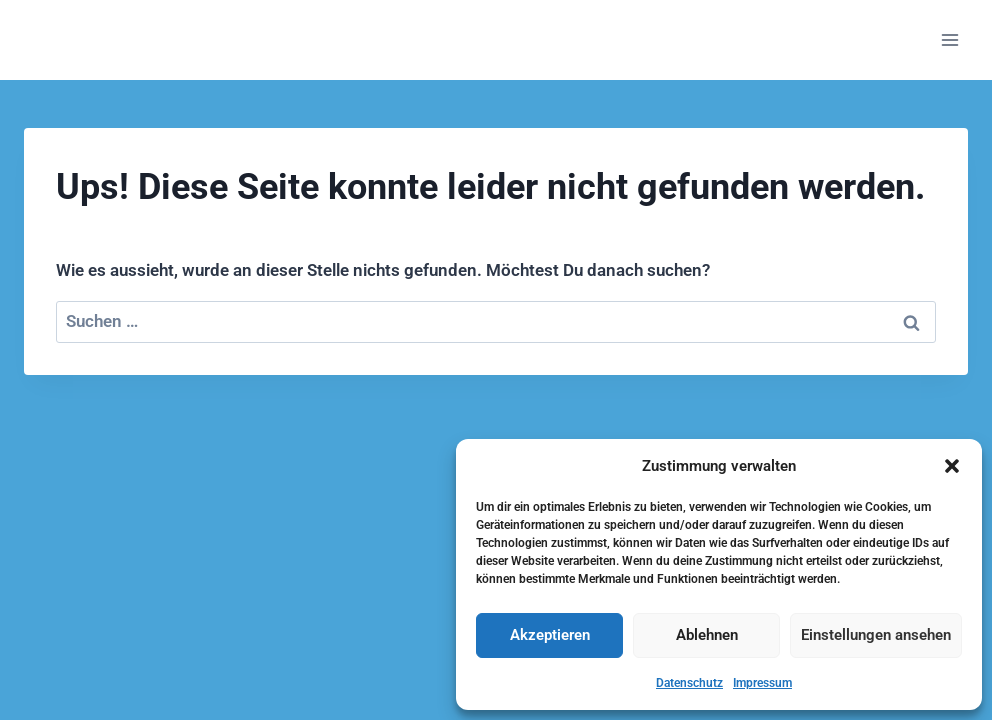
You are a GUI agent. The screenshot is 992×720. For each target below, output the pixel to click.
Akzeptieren (550, 635)
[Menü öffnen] (949, 39)
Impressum (762, 683)
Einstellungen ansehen (876, 635)
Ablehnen (707, 635)
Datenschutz (689, 683)
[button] (952, 466)
